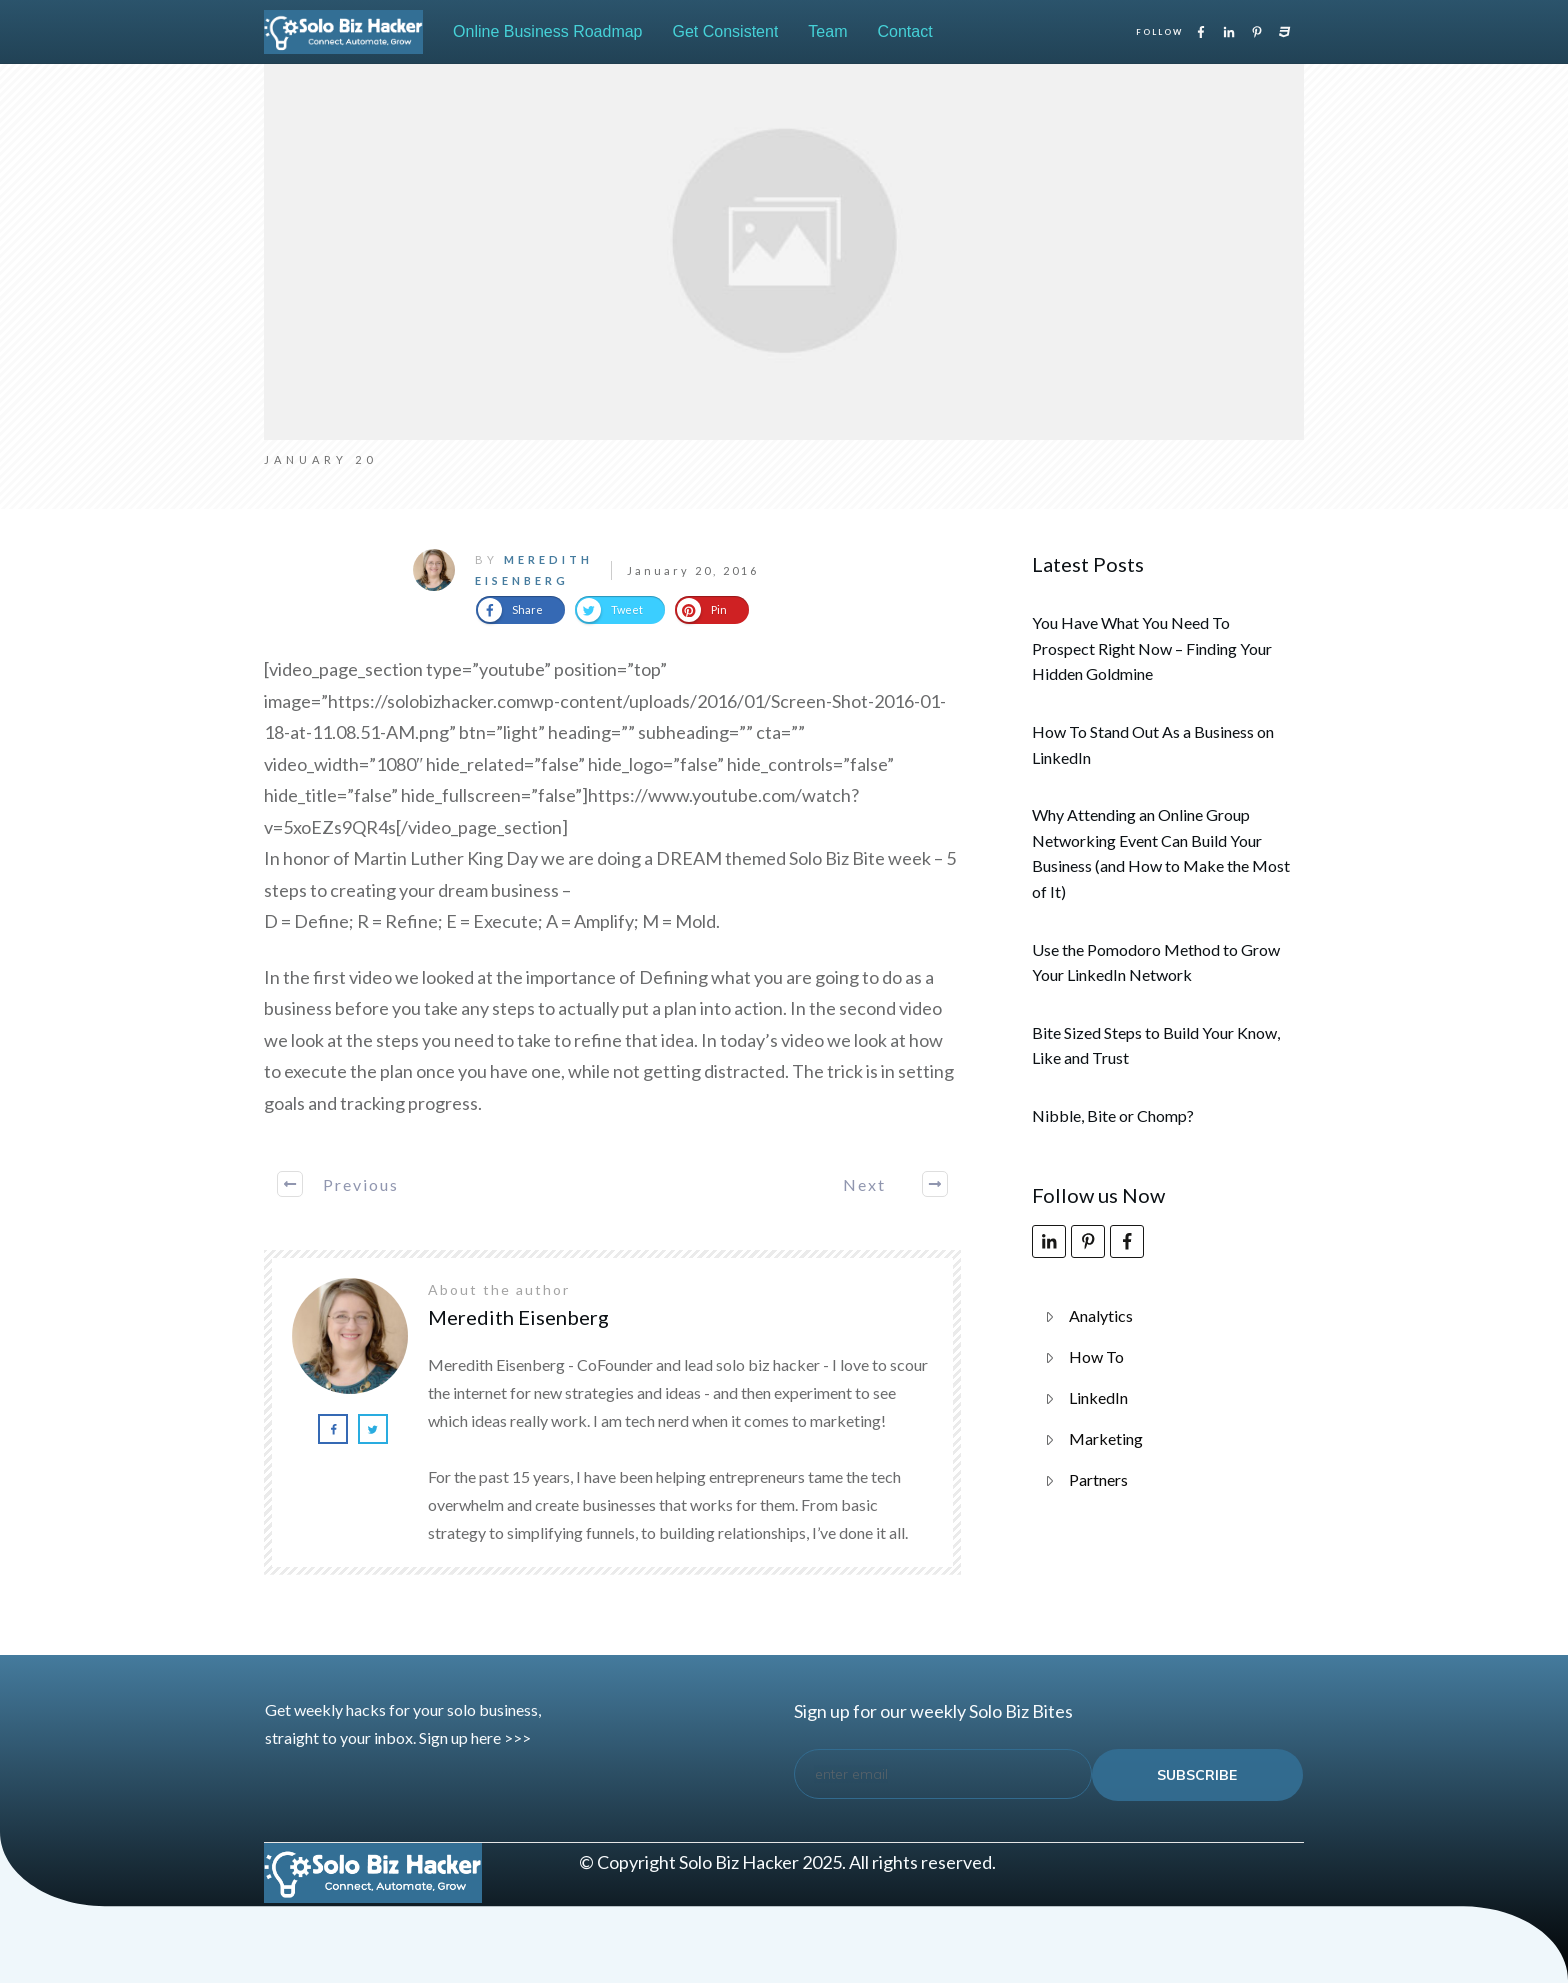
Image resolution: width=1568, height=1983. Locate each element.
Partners (1098, 1479)
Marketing (1106, 1438)
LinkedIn (1098, 1397)
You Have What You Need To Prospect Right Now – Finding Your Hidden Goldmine (1152, 648)
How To (1096, 1356)
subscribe (1197, 1775)
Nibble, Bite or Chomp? (1113, 1115)
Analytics (1101, 1315)
